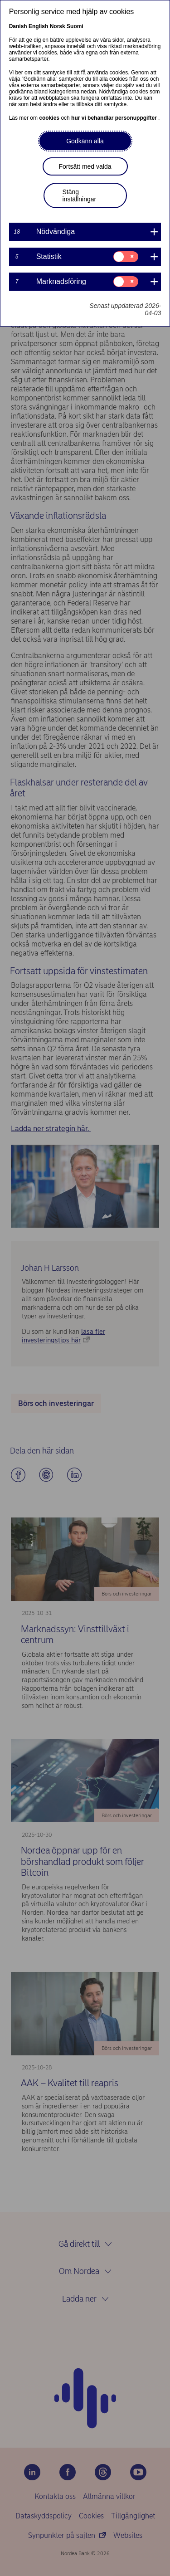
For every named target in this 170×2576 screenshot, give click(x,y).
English (38, 26)
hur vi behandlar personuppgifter (114, 118)
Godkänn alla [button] (85, 141)
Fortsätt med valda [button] (85, 166)
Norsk (57, 26)
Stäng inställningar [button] (80, 195)
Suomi (75, 26)
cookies (50, 118)
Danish (18, 26)
